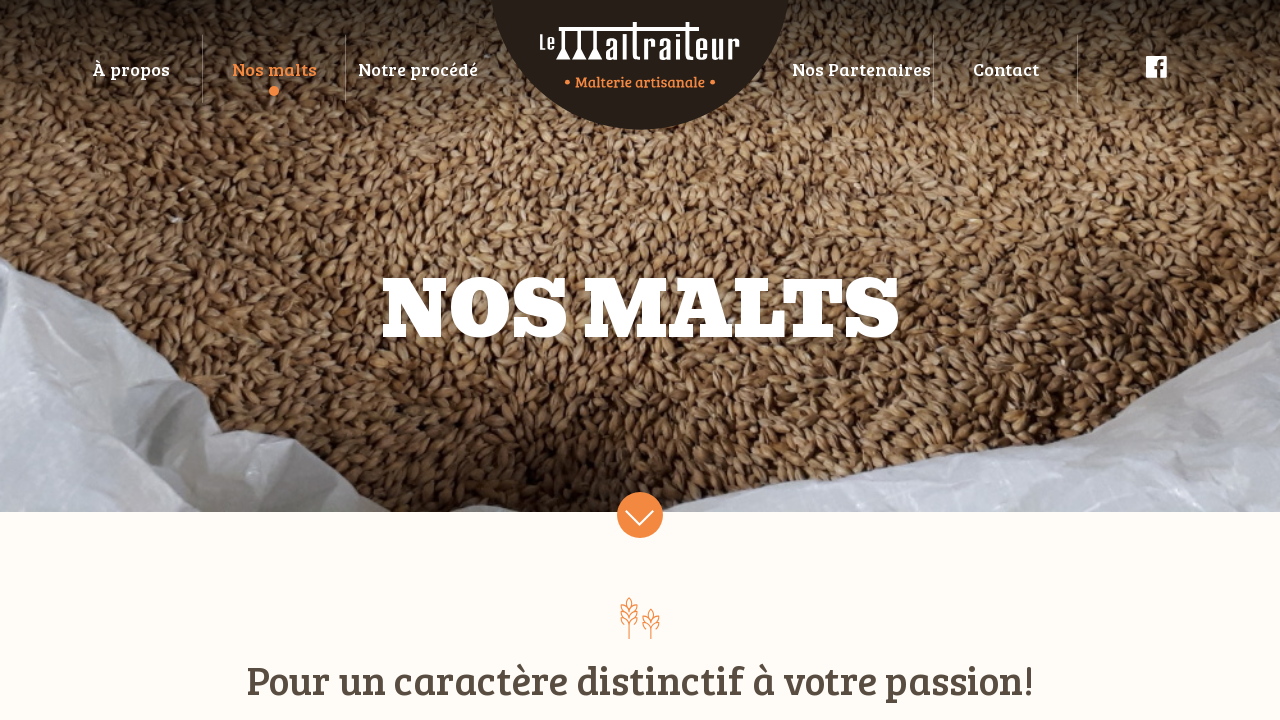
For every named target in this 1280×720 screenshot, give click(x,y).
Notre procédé (418, 69)
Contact (1006, 69)
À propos (131, 69)
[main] (640, 360)
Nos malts (274, 69)
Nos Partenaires (861, 69)
